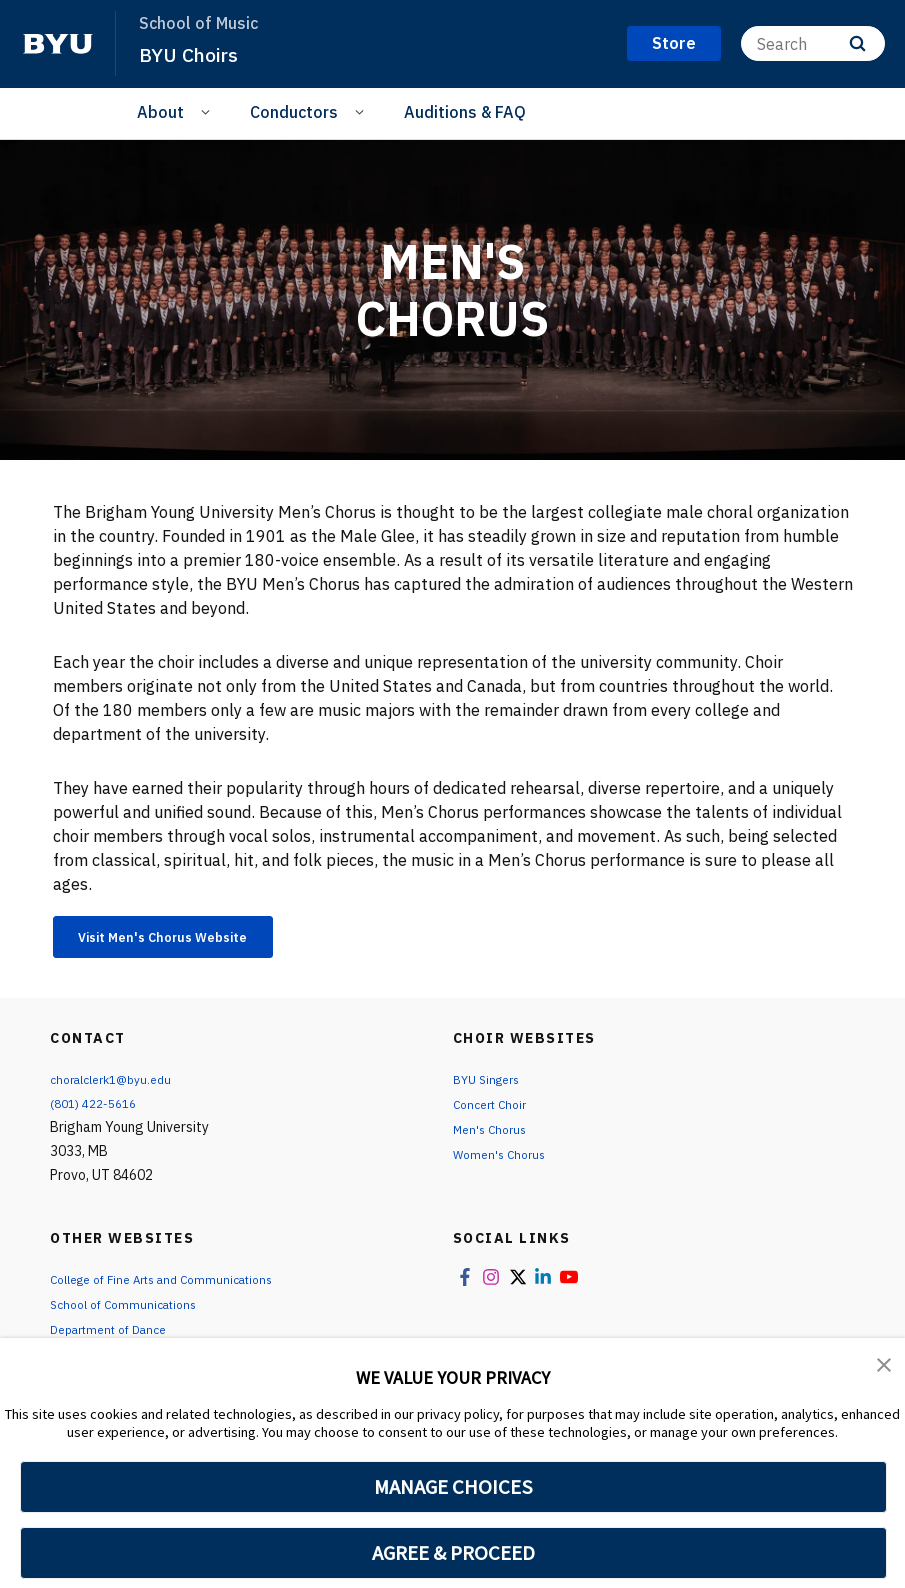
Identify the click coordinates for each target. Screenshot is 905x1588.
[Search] (813, 43)
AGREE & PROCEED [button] (453, 1553)
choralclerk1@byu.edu (119, 1086)
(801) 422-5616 (99, 1110)
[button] (885, 1367)
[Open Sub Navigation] (208, 111)
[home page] (58, 44)
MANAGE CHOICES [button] (453, 1487)
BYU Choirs (193, 54)
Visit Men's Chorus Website (190, 940)
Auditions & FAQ (465, 112)
